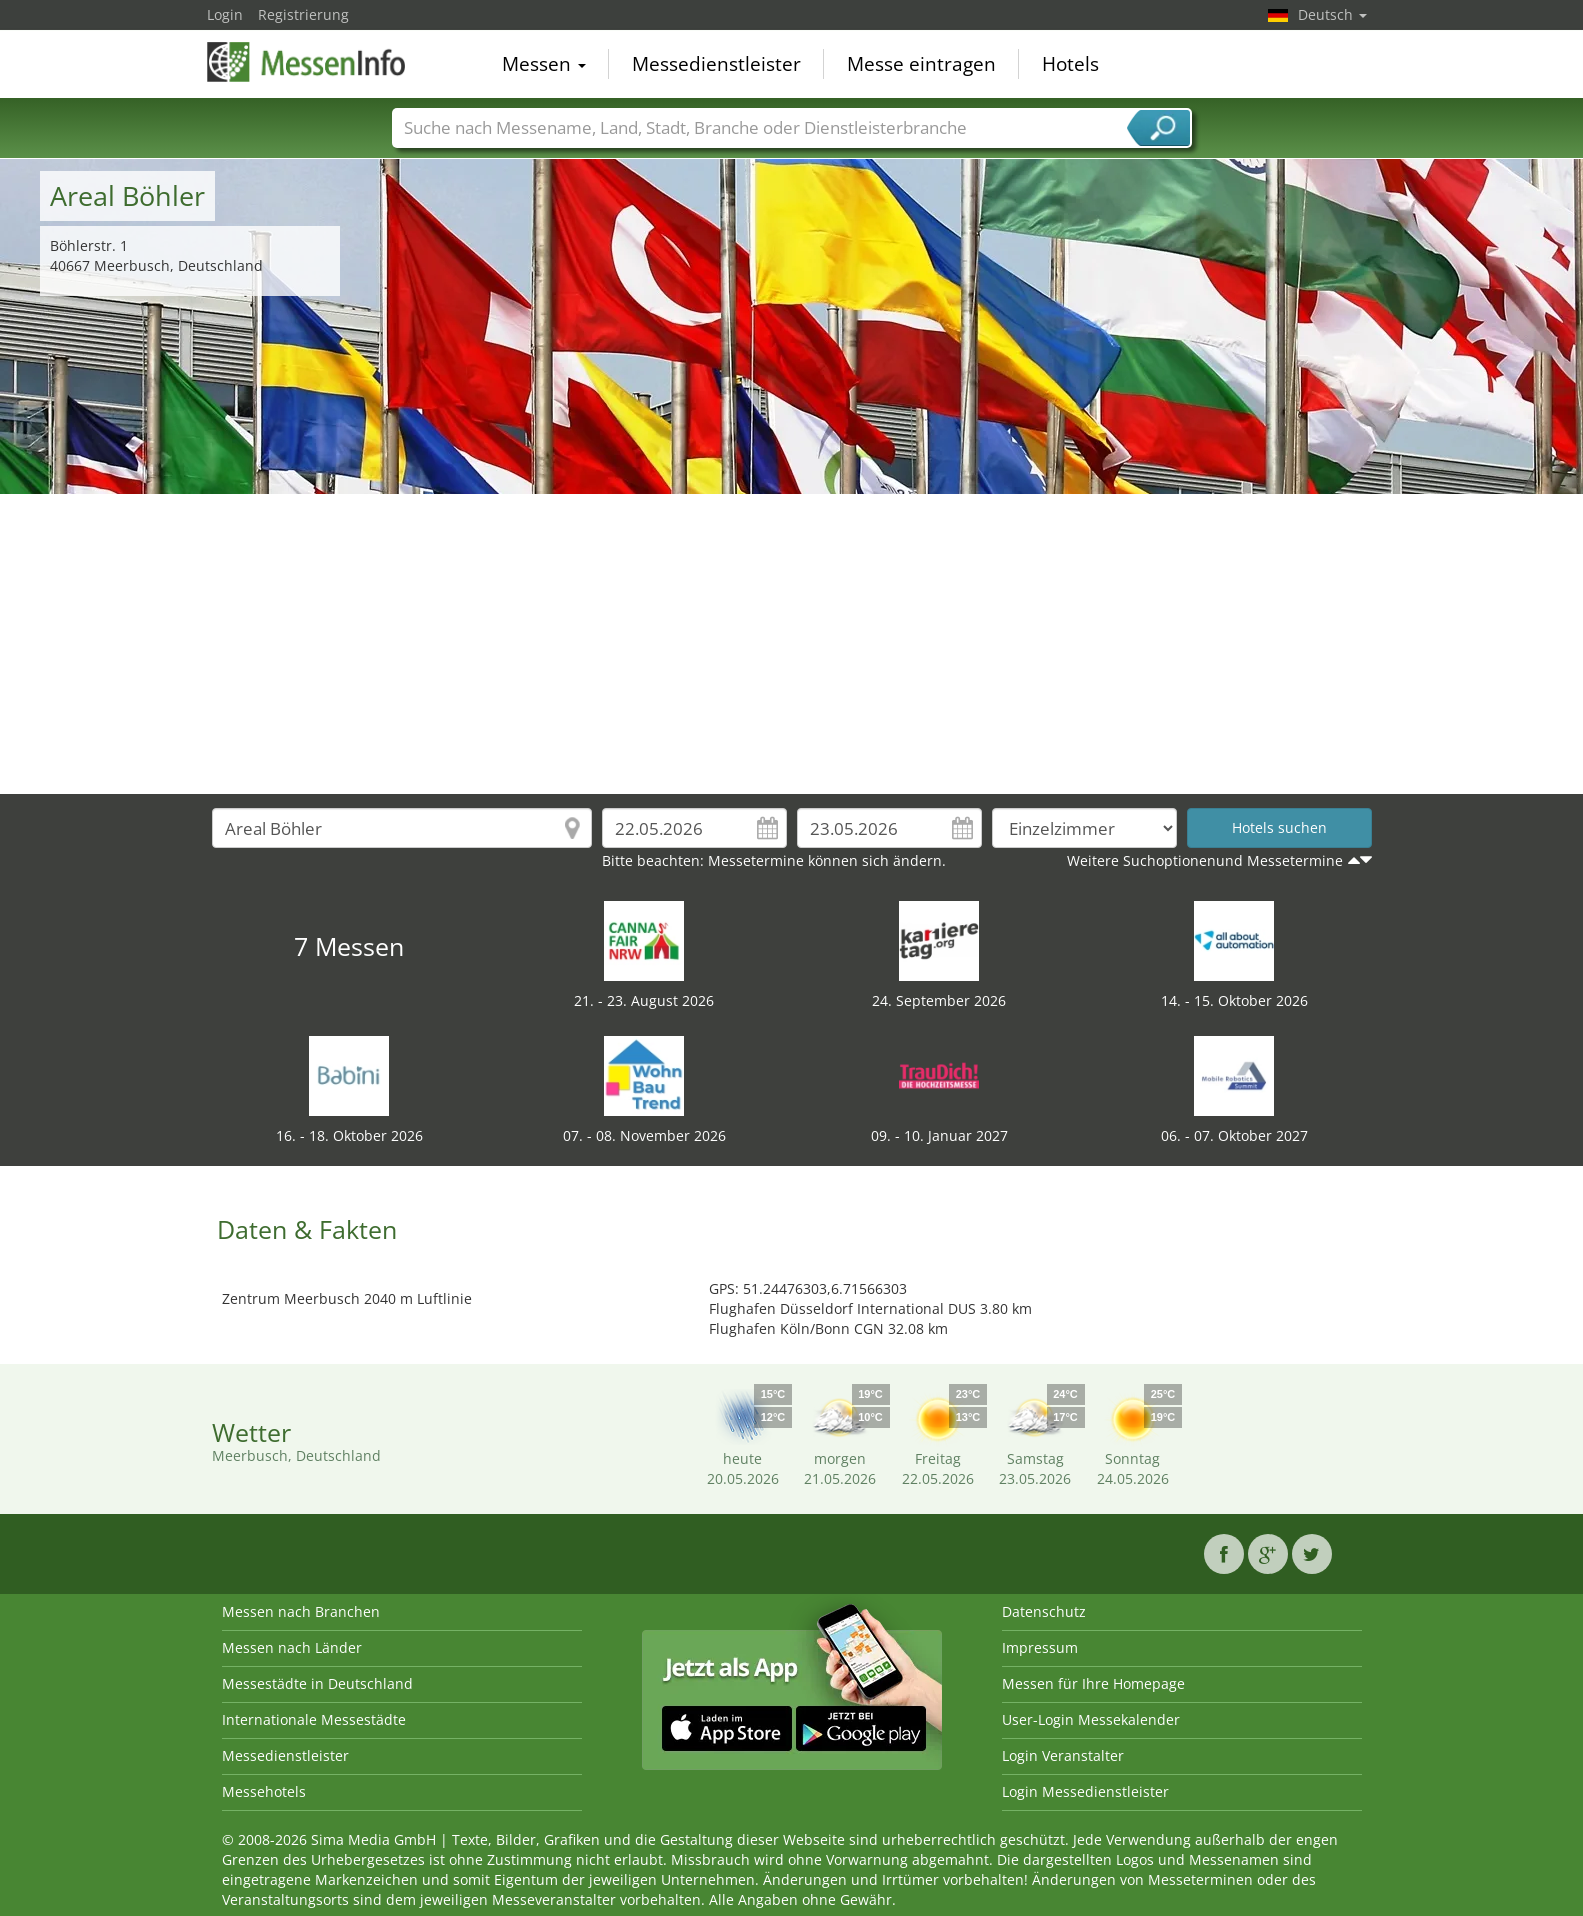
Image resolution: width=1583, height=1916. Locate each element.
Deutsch (1332, 14)
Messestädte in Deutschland (317, 1683)
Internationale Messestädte (314, 1719)
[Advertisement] (792, 644)
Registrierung (303, 14)
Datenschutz (1044, 1611)
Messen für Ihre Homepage (1093, 1683)
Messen (544, 64)
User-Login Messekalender (1091, 1719)
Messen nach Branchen (301, 1611)
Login (225, 14)
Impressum (1040, 1647)
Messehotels (264, 1791)
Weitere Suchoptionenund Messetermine (1205, 860)
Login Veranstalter (1063, 1755)
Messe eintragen (921, 64)
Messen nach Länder (292, 1647)
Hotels (1070, 64)
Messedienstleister (716, 64)
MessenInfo (307, 62)
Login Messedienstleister (1085, 1791)
